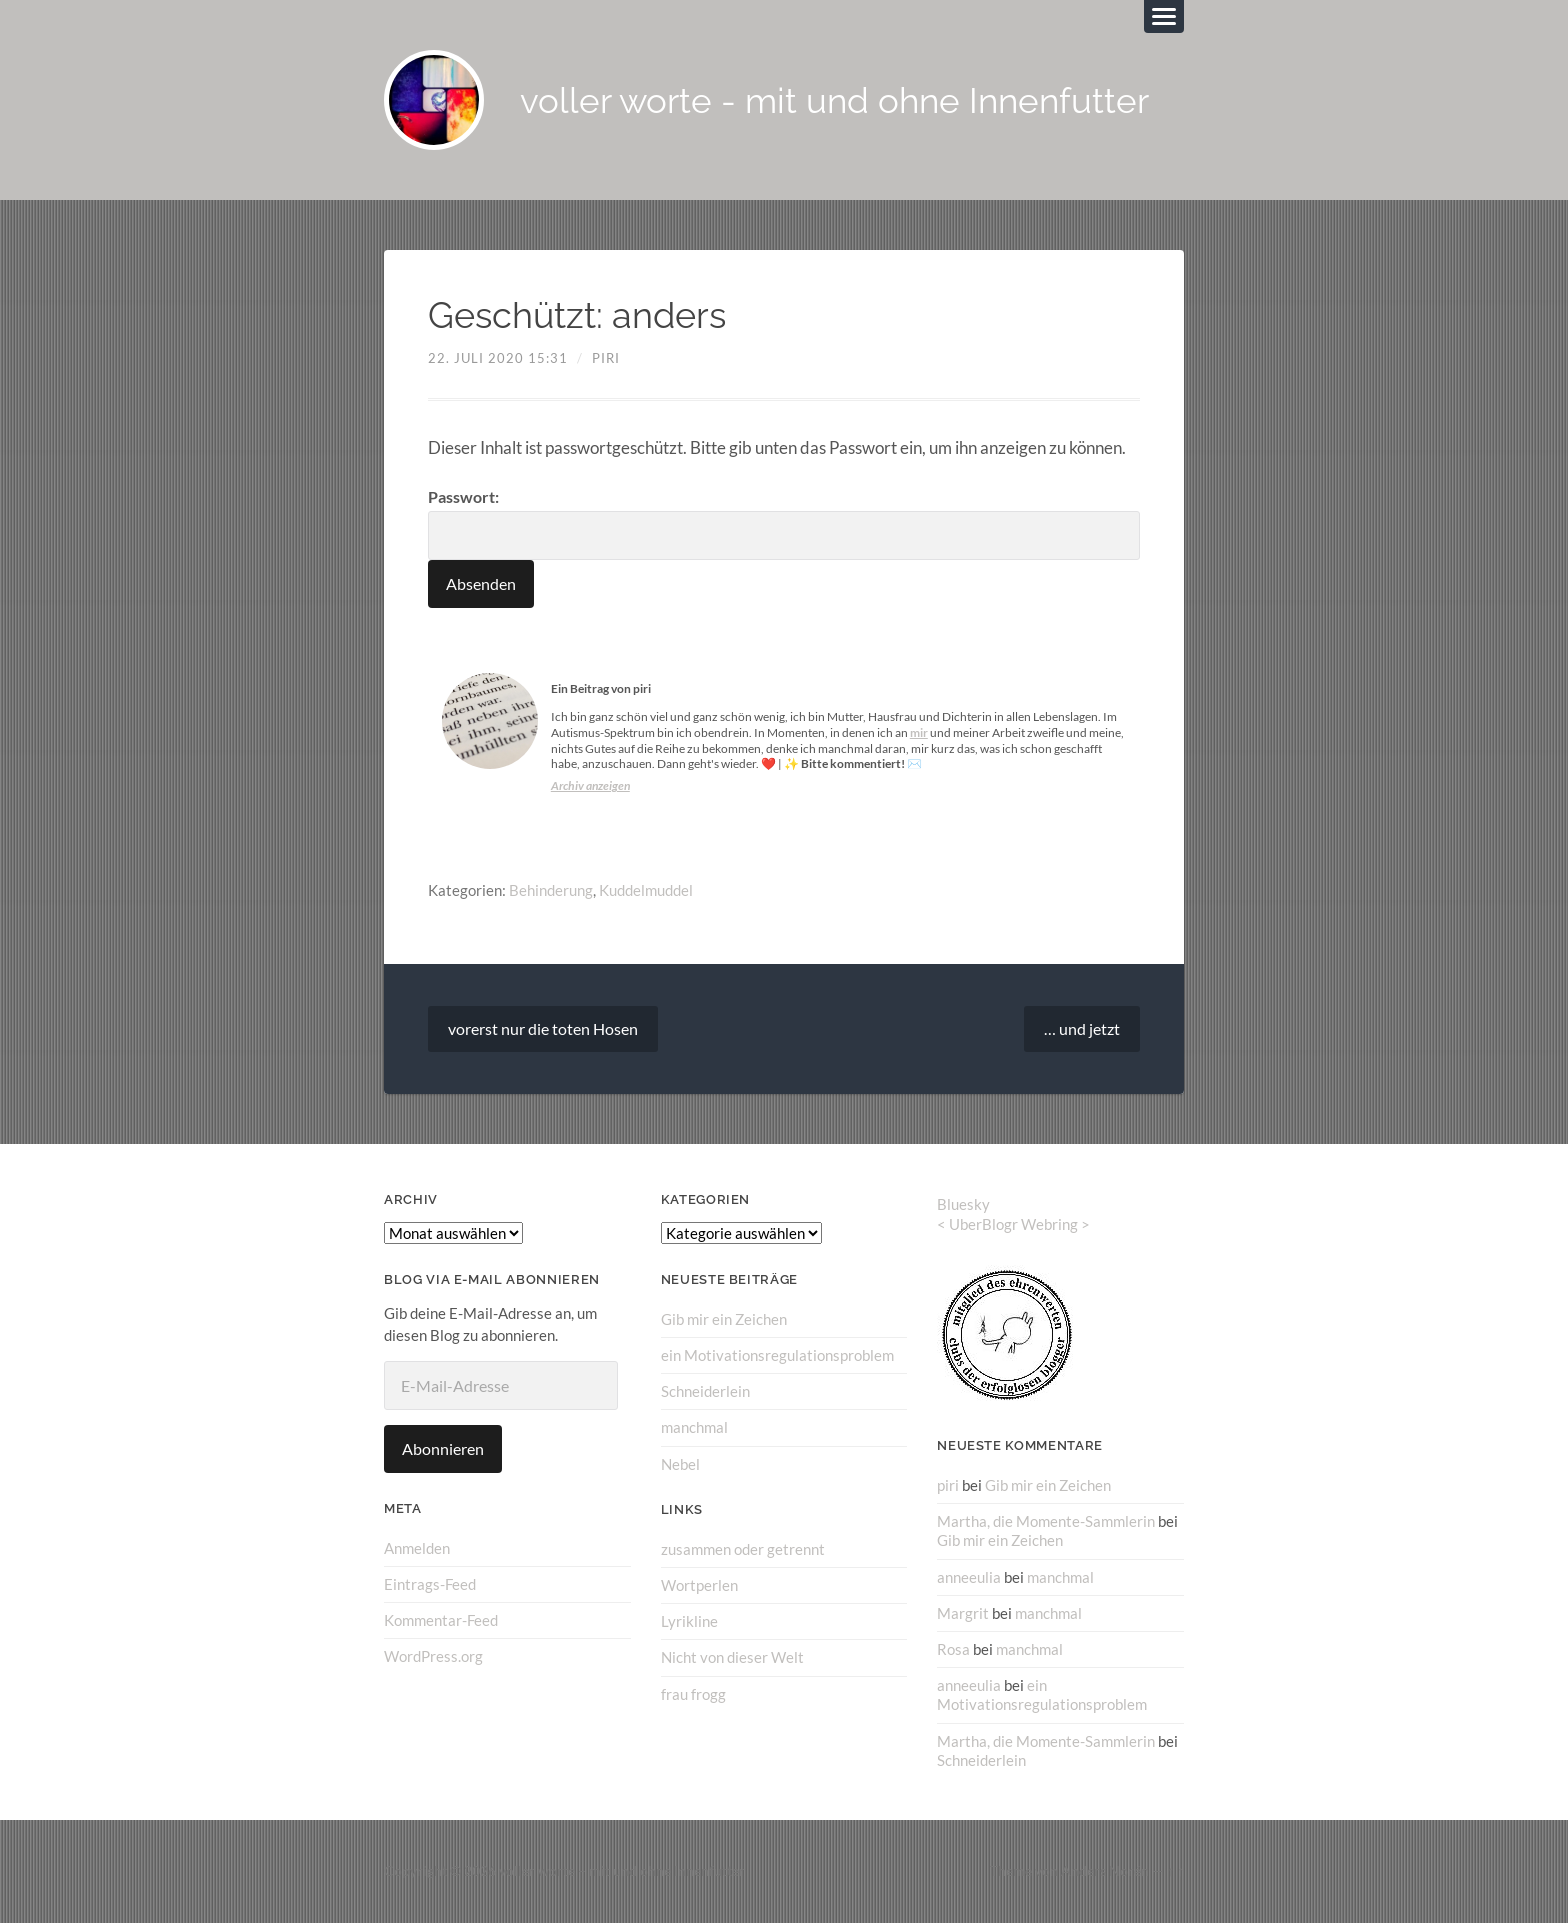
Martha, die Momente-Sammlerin (1046, 1521)
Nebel (680, 1464)
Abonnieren (443, 1448)
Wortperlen (699, 1585)
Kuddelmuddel (646, 890)
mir (919, 732)
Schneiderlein (705, 1391)
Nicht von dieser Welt (732, 1657)
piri (606, 358)
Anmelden (417, 1548)
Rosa (953, 1649)
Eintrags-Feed (430, 1584)
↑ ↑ (1175, 1871)
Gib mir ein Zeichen (724, 1319)
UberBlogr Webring (1013, 1224)
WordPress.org (433, 1656)
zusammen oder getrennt (743, 1549)
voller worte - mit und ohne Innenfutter (834, 100)
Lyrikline (689, 1621)
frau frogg (693, 1694)
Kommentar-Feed (441, 1620)
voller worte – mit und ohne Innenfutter (622, 1871)
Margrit (963, 1613)
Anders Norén (1105, 1871)
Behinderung (551, 890)
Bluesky (963, 1204)
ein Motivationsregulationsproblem (777, 1355)
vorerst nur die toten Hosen (543, 1028)
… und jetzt (1082, 1028)
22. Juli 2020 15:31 (498, 358)
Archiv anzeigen (590, 785)
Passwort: (784, 523)
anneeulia (969, 1577)
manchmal (694, 1427)
